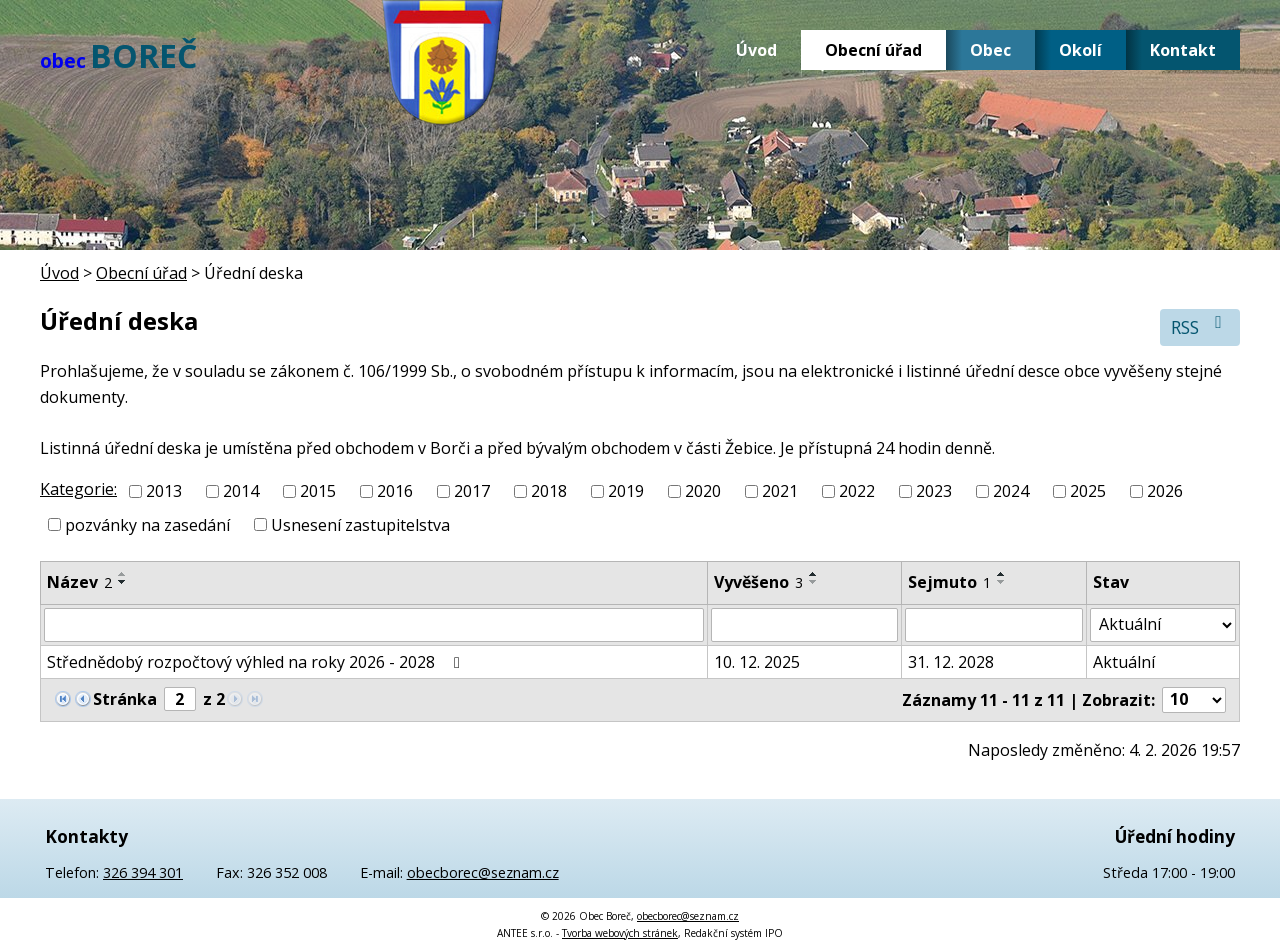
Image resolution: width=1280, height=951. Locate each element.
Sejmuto (949, 582)
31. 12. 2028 (951, 662)
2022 (857, 491)
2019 (626, 491)
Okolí (1080, 50)
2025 (1088, 491)
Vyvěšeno (758, 582)
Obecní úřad (873, 50)
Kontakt (1183, 50)
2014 (241, 491)
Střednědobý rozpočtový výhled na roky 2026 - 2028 (257, 662)
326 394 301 (143, 872)
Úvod (756, 50)
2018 (549, 491)
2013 (164, 491)
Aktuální (1124, 662)
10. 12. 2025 (757, 662)
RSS (1200, 326)
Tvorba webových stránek (620, 933)
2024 (1011, 491)
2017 (472, 491)
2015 (318, 491)
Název (79, 582)
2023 (934, 491)
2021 (780, 491)
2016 (395, 491)
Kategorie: (78, 489)
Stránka (125, 699)
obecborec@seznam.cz (483, 872)
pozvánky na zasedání (147, 525)
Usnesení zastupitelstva (360, 525)
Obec (990, 50)
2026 (1165, 491)
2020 (703, 491)
